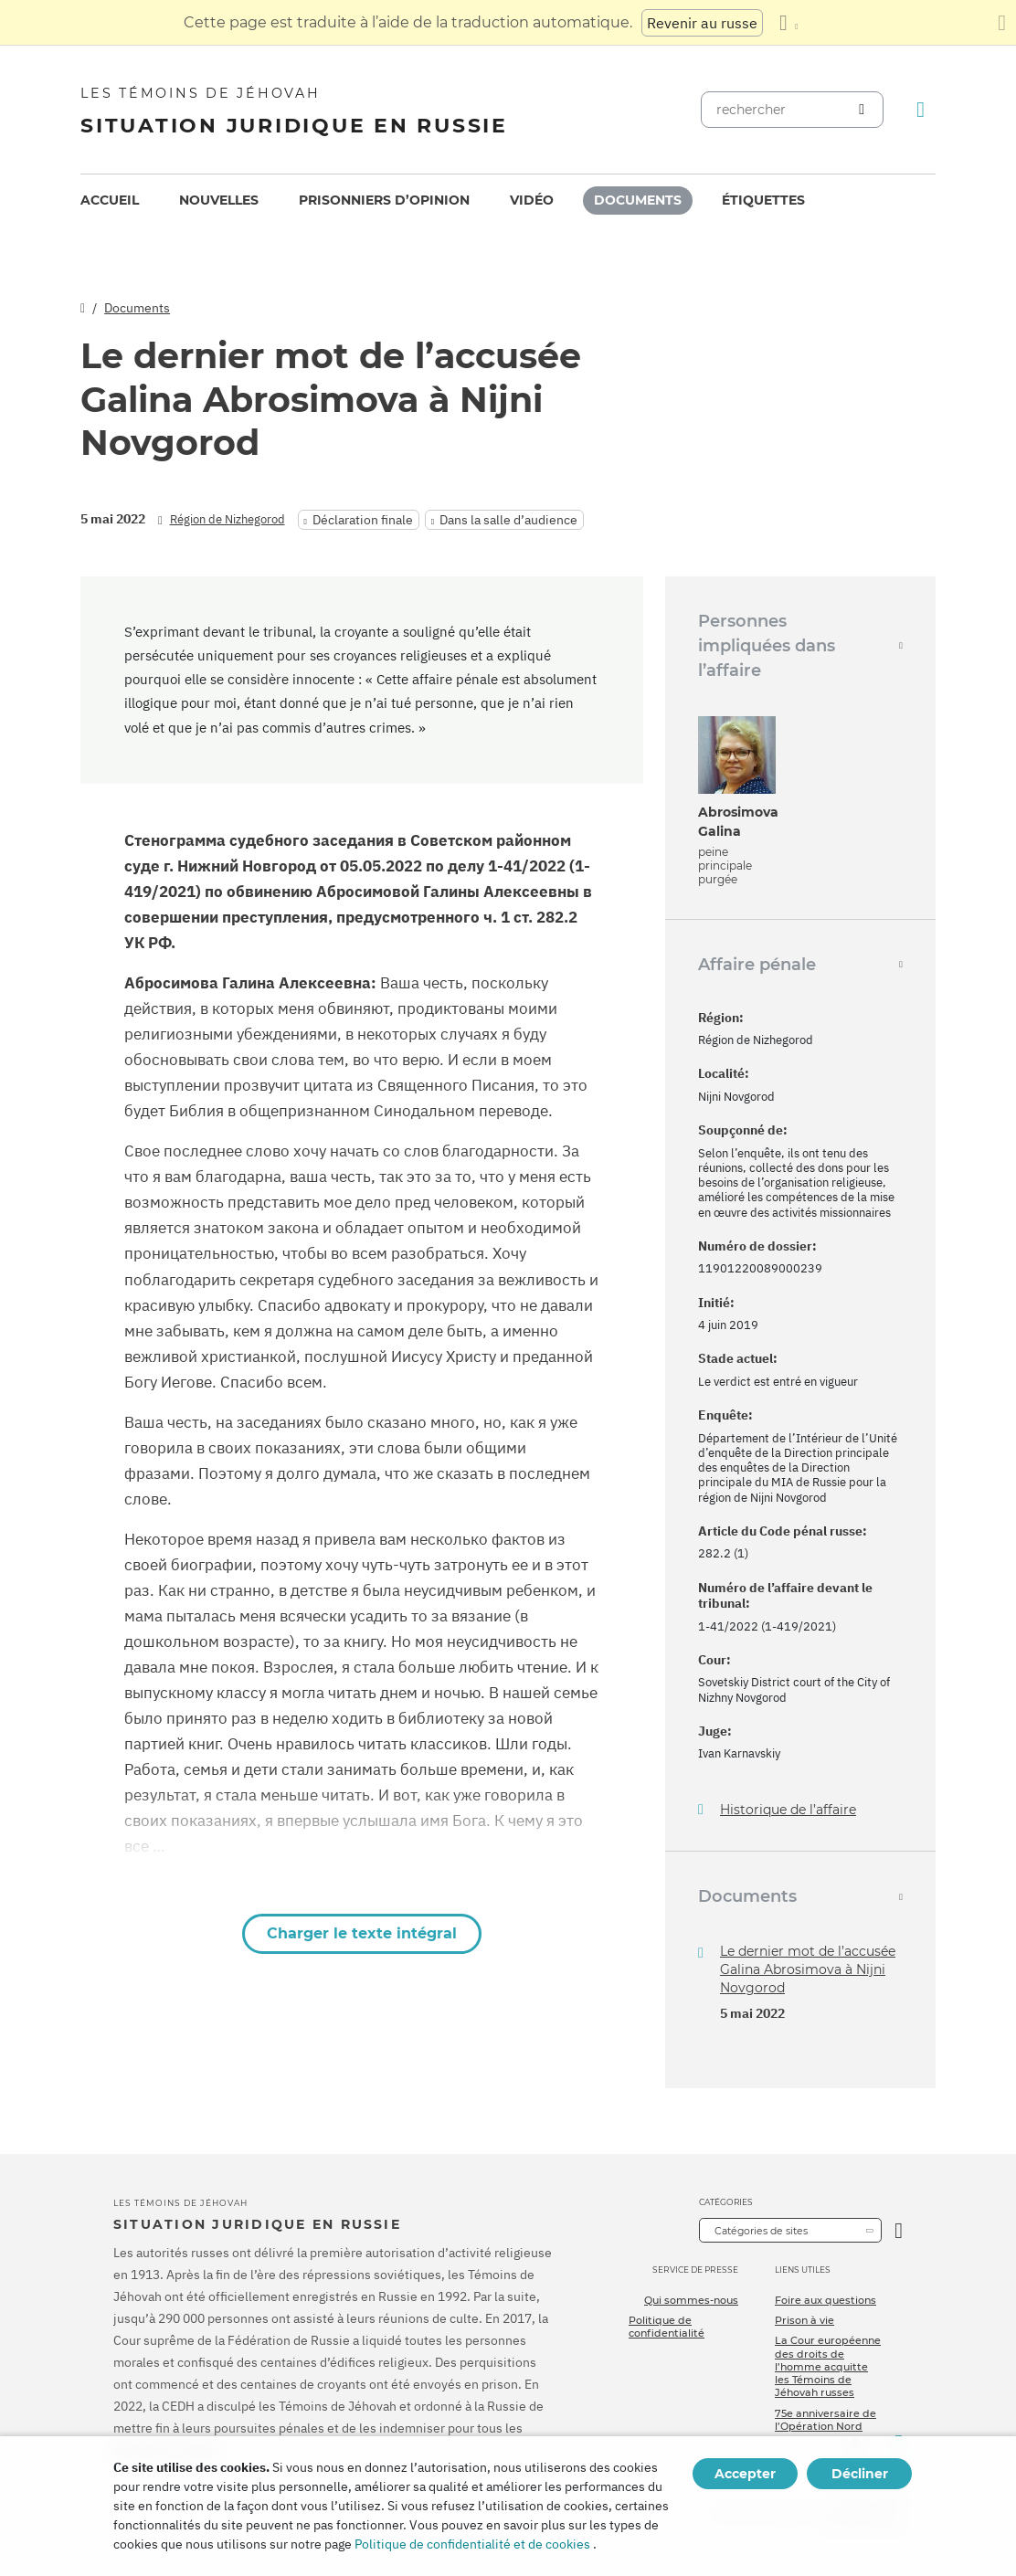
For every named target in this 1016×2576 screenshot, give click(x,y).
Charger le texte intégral (362, 1933)
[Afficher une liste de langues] (788, 22)
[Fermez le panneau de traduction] (1001, 23)
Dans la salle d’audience (508, 520)
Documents (638, 200)
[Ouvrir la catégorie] (898, 2230)
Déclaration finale (362, 520)
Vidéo (532, 200)
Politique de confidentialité (666, 2326)
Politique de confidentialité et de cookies (472, 2544)
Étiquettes (763, 200)
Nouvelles (219, 200)
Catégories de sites (761, 2230)
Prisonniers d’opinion (384, 200)
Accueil (109, 200)
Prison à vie (804, 2320)
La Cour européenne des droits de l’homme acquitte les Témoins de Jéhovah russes (828, 2366)
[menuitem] (109, 200)
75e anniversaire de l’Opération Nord (825, 2420)
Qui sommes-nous (691, 2300)
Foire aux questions (825, 2300)
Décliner (859, 2473)
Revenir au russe (702, 23)
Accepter (745, 2473)
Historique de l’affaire (788, 1810)
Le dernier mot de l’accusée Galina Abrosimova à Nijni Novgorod (807, 1969)
